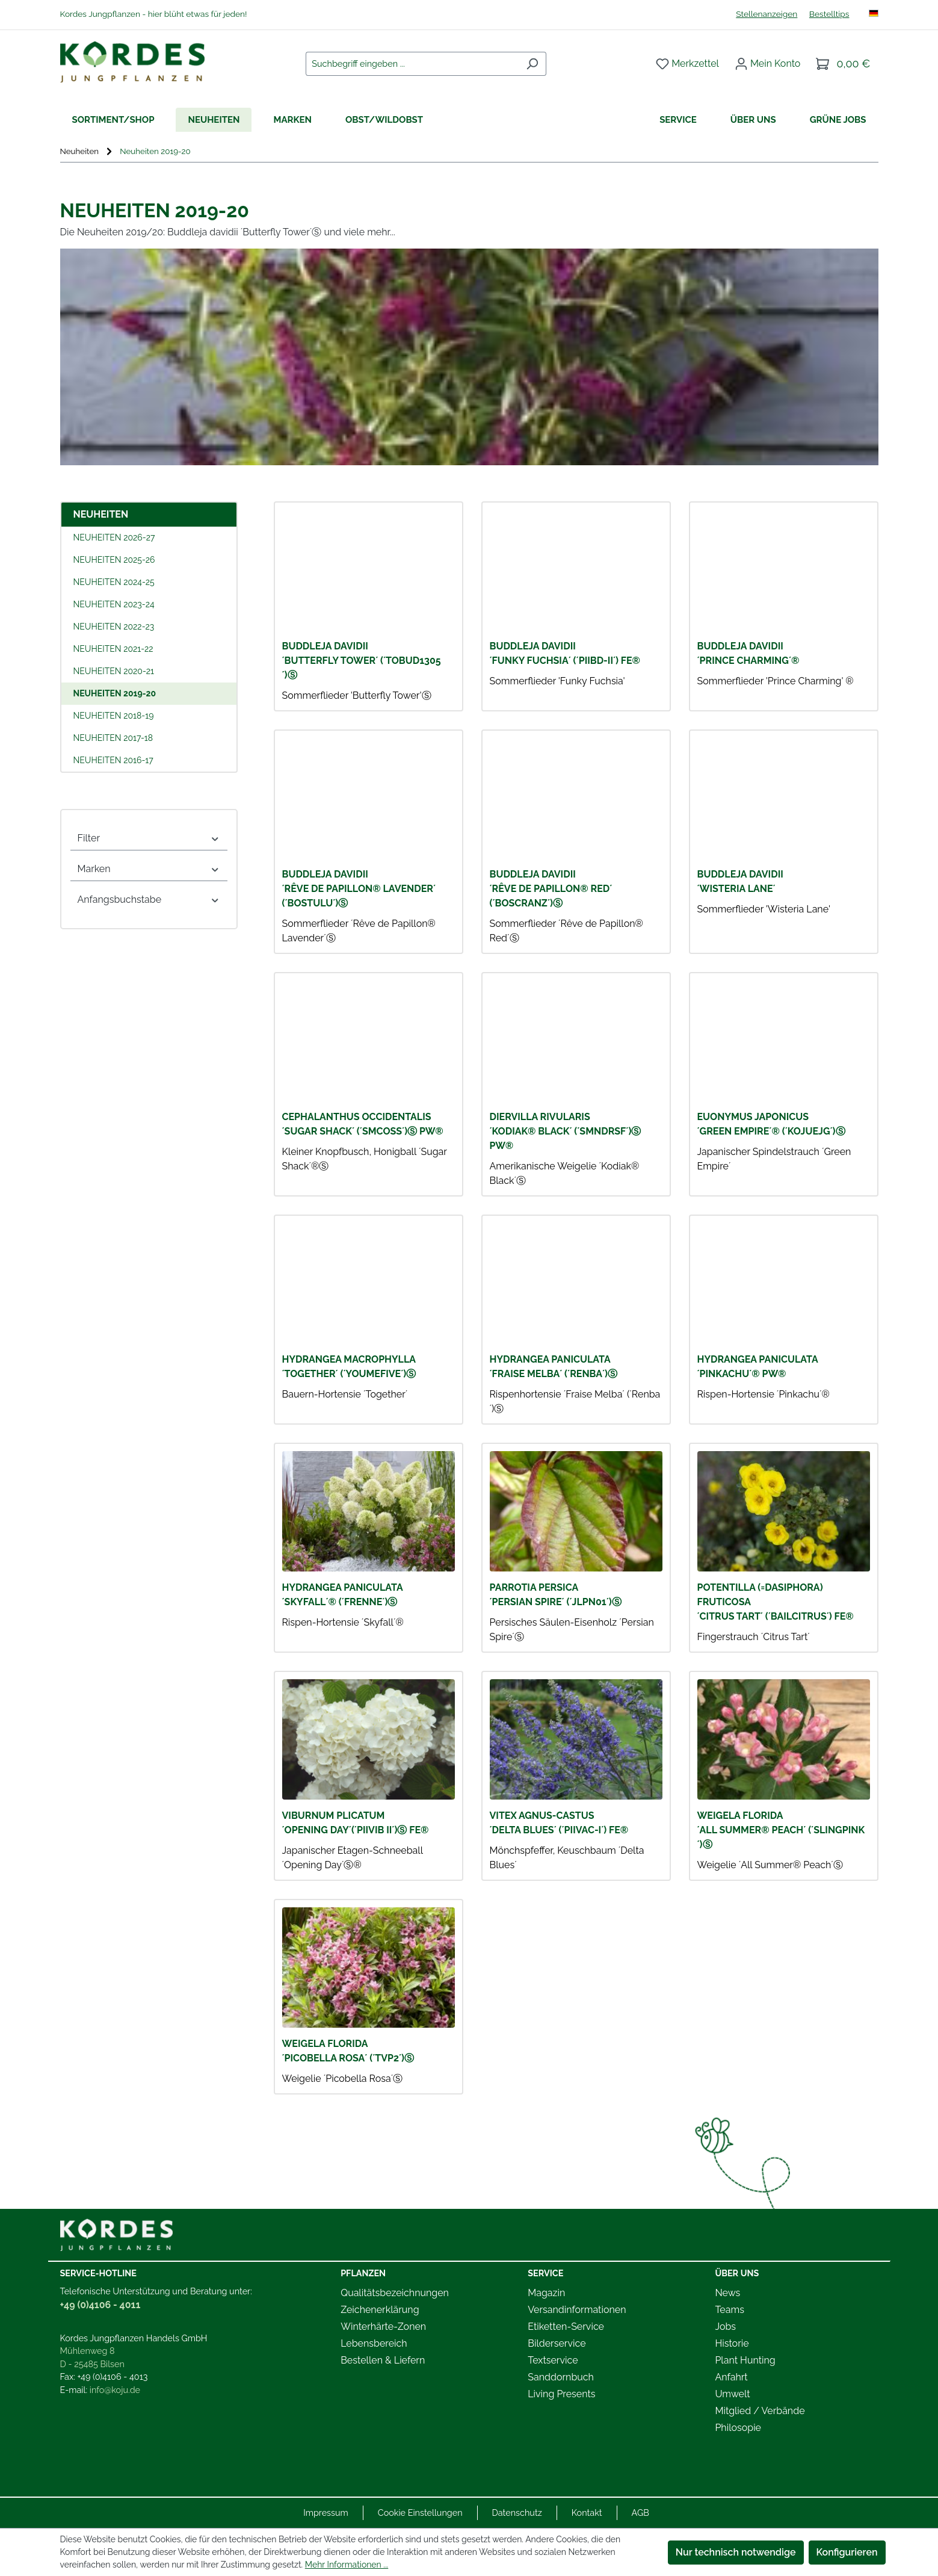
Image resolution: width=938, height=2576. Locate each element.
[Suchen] (532, 64)
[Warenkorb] (843, 64)
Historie (731, 2343)
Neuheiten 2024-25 (114, 582)
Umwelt (732, 2394)
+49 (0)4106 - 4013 (113, 2376)
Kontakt (587, 2512)
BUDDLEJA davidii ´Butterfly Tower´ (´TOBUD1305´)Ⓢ (361, 660)
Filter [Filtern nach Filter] (149, 838)
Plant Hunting (745, 2360)
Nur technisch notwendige (736, 2552)
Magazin (546, 2293)
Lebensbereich (374, 2343)
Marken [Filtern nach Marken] (149, 869)
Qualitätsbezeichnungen (395, 2293)
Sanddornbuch (561, 2377)
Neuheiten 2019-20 (114, 693)
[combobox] (412, 64)
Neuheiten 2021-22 (113, 649)
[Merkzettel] (687, 64)
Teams (729, 2309)
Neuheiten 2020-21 (114, 671)
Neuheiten (101, 514)
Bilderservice (556, 2343)
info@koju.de (115, 2390)
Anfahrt (731, 2377)
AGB (640, 2512)
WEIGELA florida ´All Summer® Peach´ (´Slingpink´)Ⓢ (781, 1830)
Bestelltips (829, 14)
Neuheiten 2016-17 (113, 760)
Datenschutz (517, 2512)
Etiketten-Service (566, 2326)
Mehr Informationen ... (346, 2564)
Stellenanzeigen (766, 14)
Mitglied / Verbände (759, 2411)
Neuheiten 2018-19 (113, 715)
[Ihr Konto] (768, 64)
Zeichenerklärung (380, 2309)
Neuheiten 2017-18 (113, 738)
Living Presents (561, 2394)
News (727, 2293)
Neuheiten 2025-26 (114, 560)
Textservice (553, 2360)
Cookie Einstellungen (420, 2512)
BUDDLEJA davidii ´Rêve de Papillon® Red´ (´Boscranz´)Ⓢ (551, 888)
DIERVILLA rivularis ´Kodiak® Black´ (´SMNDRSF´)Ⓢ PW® (565, 1131)
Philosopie (738, 2427)
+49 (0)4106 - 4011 (100, 2305)
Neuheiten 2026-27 (114, 537)
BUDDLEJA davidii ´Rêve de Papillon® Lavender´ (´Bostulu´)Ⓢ (359, 888)
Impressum (325, 2512)
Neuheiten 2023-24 (114, 604)
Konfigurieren (847, 2552)
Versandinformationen (577, 2309)
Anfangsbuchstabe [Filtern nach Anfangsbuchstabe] (149, 899)
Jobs (725, 2326)
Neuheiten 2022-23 (114, 626)
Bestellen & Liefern (383, 2360)
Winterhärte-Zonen (383, 2326)
